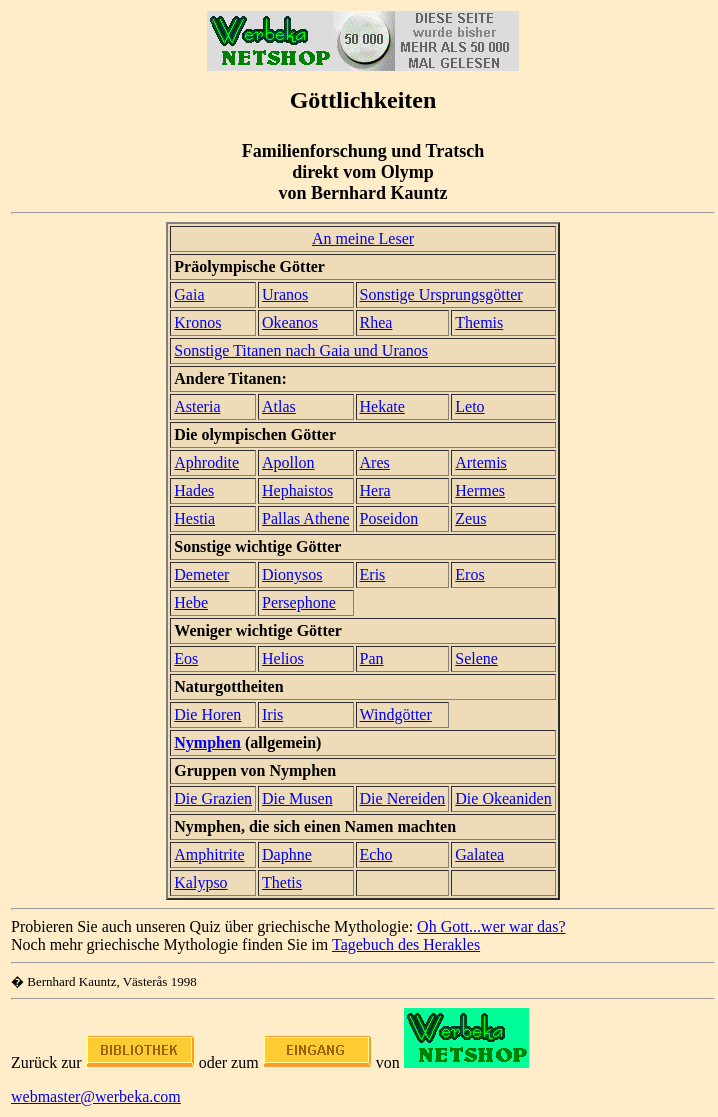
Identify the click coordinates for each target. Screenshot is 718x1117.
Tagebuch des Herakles (406, 944)
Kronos (197, 322)
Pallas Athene (306, 518)
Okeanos (290, 322)
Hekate (382, 406)
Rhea (376, 322)
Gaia (189, 294)
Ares (375, 462)
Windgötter (396, 714)
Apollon (288, 462)
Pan (372, 658)
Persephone (299, 602)
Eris (373, 574)
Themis (479, 322)
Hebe (191, 602)
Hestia (194, 518)
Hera (375, 490)
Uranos (285, 294)
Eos (186, 658)
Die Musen (297, 798)
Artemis (481, 462)
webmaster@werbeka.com (96, 1096)
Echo (376, 854)
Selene (476, 658)
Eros (469, 574)
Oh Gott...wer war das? (491, 926)
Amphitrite (209, 854)
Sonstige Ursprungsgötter (441, 294)
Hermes (480, 490)
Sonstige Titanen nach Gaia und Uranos (301, 350)
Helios (283, 658)
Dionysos (292, 574)
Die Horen (207, 714)
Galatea (479, 854)
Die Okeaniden (503, 798)
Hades (194, 490)
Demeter (201, 574)
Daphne (287, 854)
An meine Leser (363, 238)
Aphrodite (206, 462)
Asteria (197, 406)
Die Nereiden (403, 798)
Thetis (282, 882)
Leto (469, 406)
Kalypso (200, 882)
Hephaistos (297, 490)
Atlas (279, 406)
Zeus (470, 518)
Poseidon (389, 518)
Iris (272, 714)
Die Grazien (213, 798)
